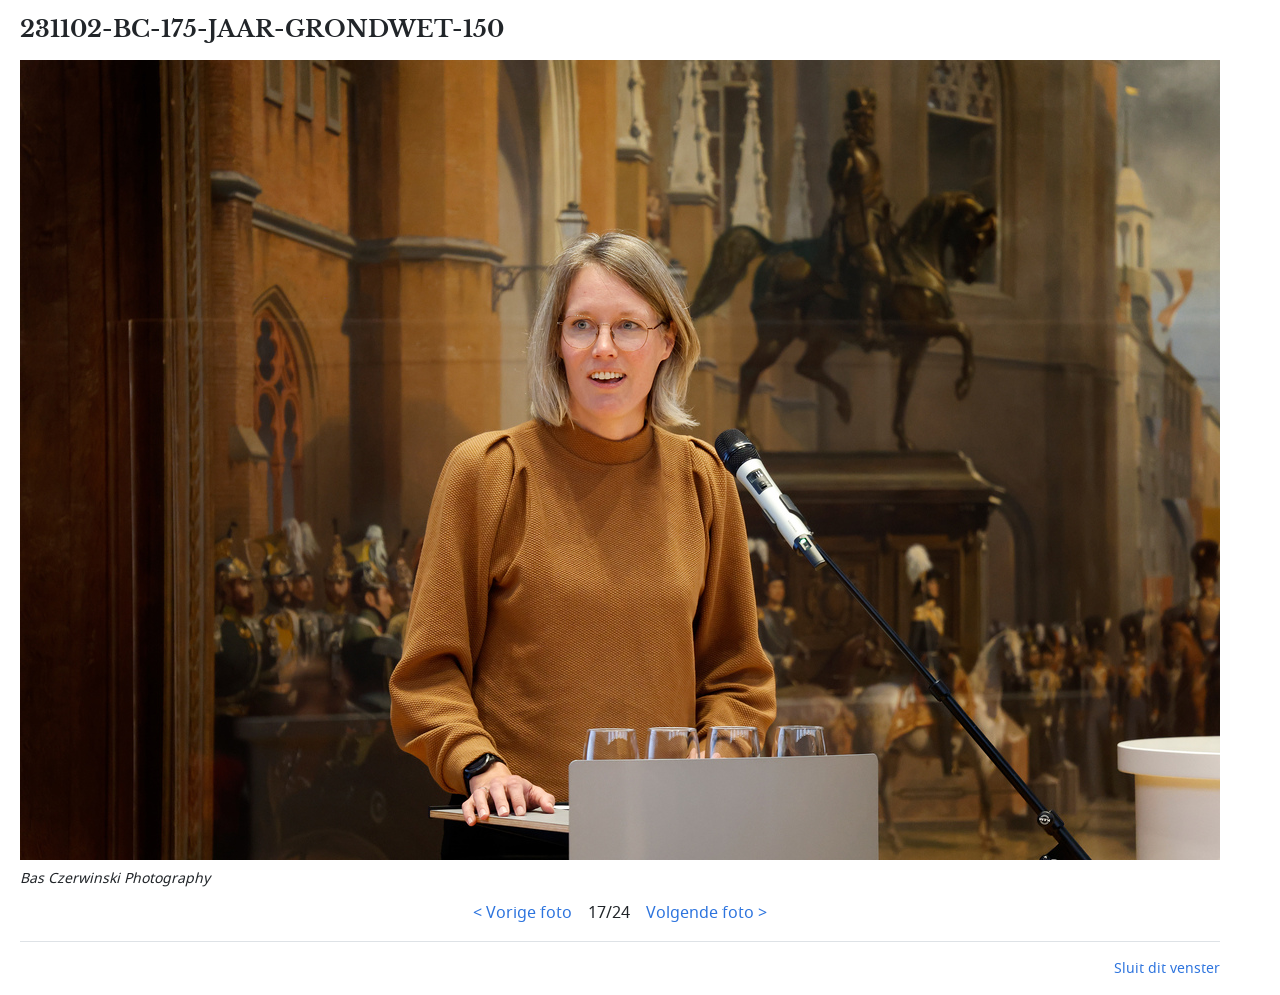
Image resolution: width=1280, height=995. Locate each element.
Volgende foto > (706, 913)
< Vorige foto (522, 913)
